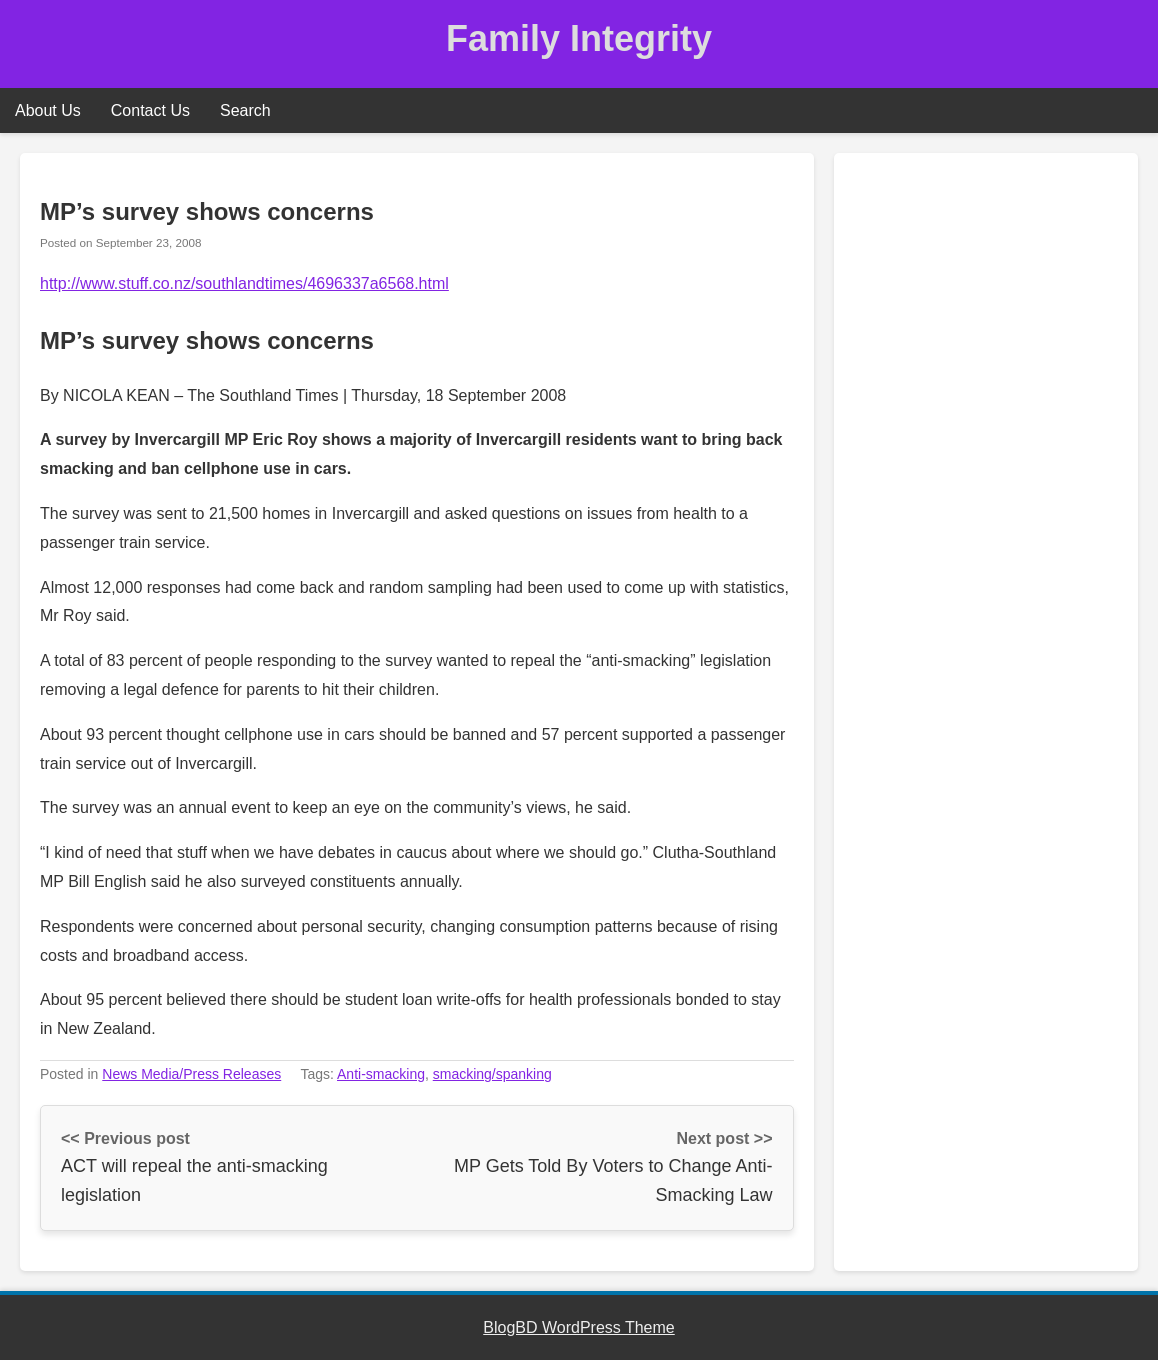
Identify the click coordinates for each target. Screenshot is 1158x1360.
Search (245, 110)
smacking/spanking (492, 1074)
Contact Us (150, 110)
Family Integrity (579, 38)
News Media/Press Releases (191, 1074)
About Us (48, 110)
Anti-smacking (381, 1074)
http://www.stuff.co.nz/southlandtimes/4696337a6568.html (244, 283)
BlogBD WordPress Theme (578, 1327)
